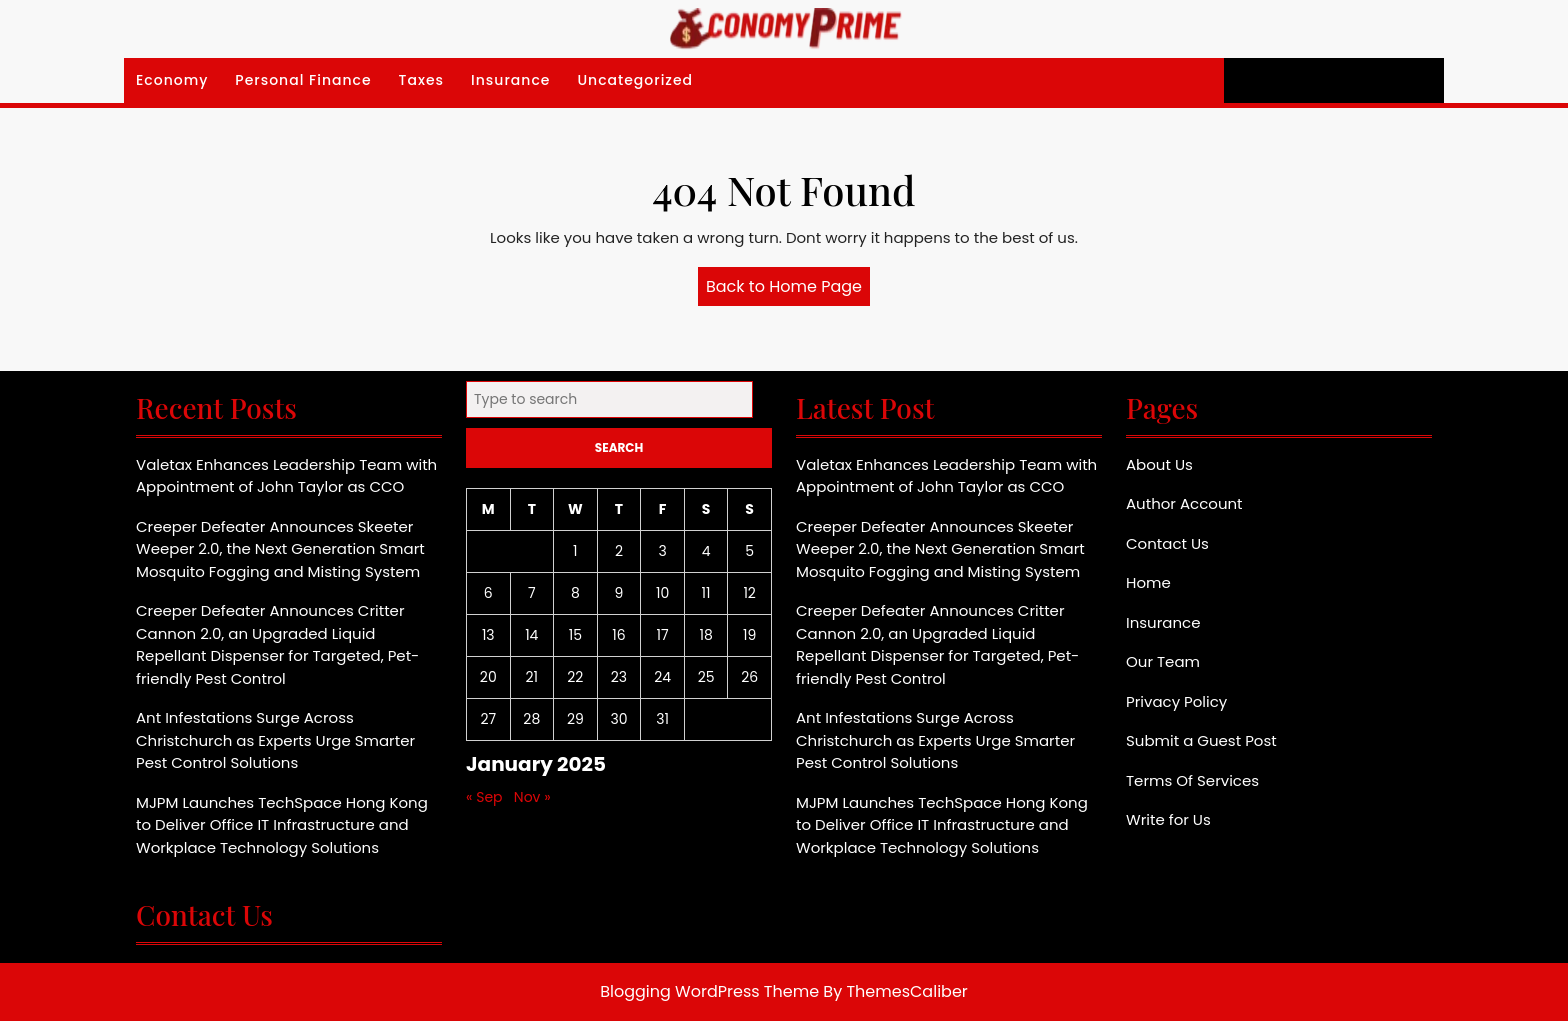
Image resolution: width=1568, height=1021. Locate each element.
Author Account (1184, 503)
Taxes (422, 80)
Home (1148, 582)
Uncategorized (635, 80)
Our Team (1163, 661)
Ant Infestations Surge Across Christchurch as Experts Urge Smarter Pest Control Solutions (275, 740)
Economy (172, 80)
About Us (1159, 464)
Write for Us (1168, 819)
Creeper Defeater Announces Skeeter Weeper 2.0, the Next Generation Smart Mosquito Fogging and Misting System (280, 549)
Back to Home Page (788, 290)
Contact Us (1167, 543)
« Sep (484, 797)
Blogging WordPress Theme (709, 991)
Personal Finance (303, 80)
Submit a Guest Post (1201, 740)
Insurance (510, 80)
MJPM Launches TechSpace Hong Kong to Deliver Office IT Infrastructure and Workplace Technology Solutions (282, 825)
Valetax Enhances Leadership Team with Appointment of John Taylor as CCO (286, 476)
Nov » (532, 797)
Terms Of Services (1192, 780)
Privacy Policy (1176, 701)
